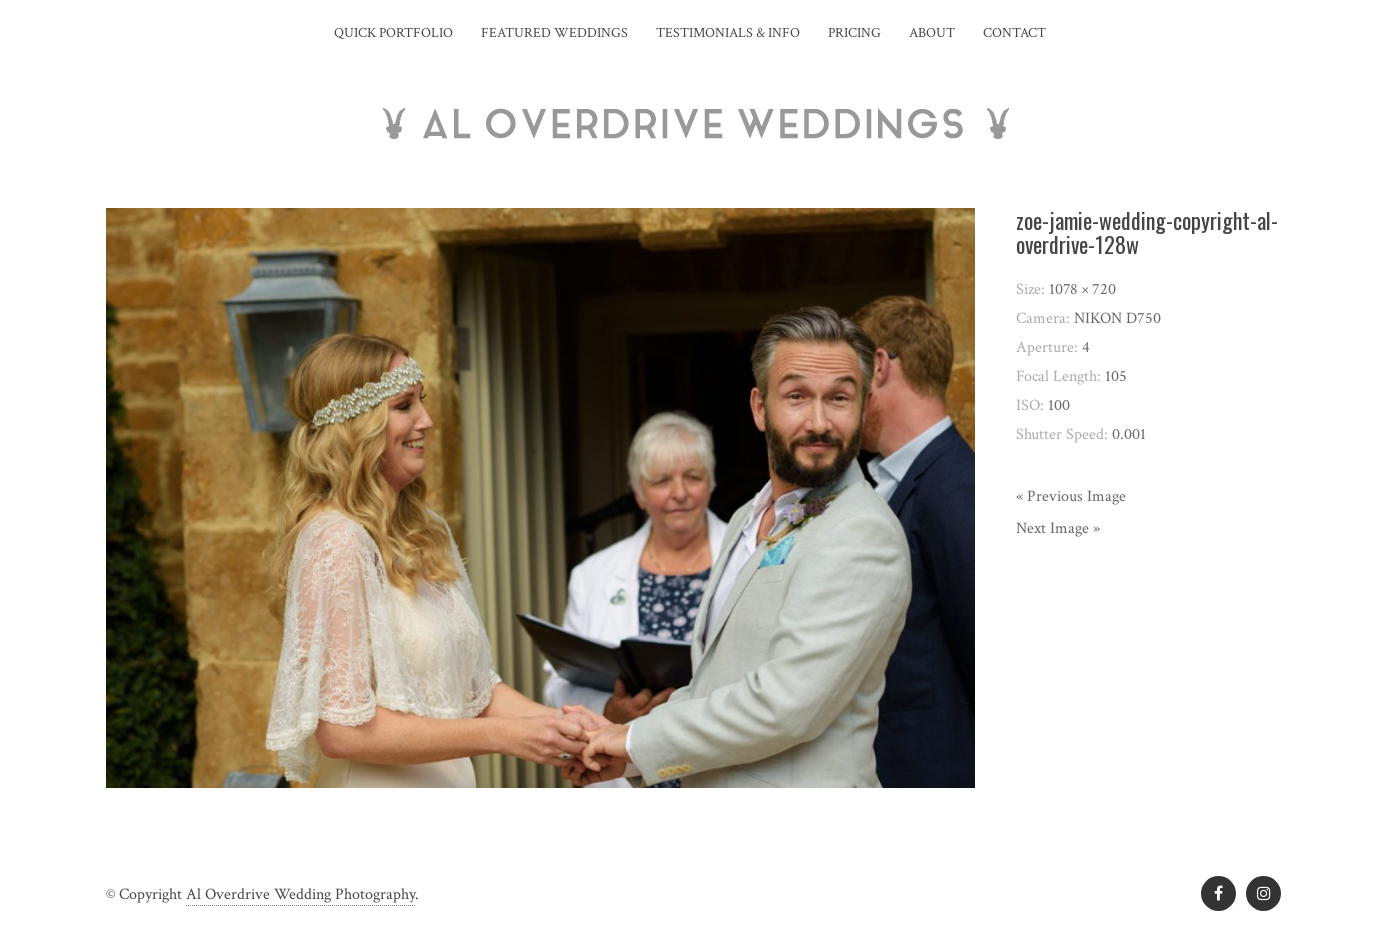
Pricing (854, 33)
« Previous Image (1071, 496)
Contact (1014, 33)
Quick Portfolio (393, 33)
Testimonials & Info (728, 33)
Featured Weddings (554, 33)
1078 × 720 (1082, 289)
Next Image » (1058, 528)
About (932, 33)
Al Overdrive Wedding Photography (300, 894)
